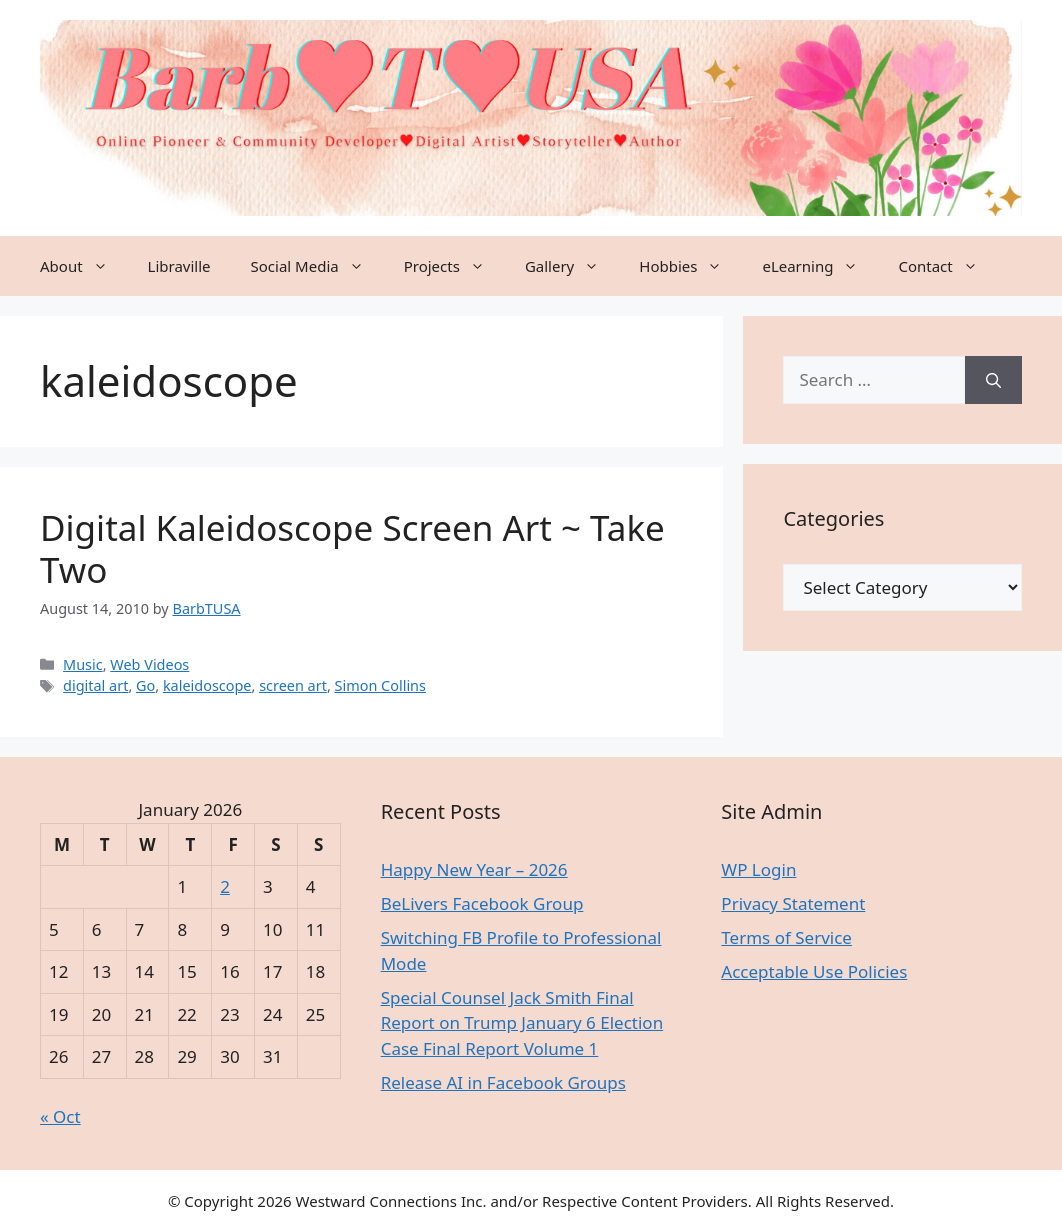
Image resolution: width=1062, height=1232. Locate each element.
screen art (293, 685)
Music (83, 664)
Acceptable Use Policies (814, 971)
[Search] (993, 380)
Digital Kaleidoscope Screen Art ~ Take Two (352, 548)
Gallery (572, 266)
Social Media (317, 266)
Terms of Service (786, 937)
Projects (454, 266)
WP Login (758, 869)
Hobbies (690, 266)
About (84, 266)
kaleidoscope (207, 685)
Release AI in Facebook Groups (503, 1082)
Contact (947, 266)
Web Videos (149, 664)
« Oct (60, 1116)
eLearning (820, 266)
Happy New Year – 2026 (474, 869)
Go (145, 685)
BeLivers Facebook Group (482, 903)
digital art (95, 685)
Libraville (179, 266)
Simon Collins (380, 685)
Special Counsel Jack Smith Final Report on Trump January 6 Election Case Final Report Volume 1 (522, 1023)
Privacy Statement (793, 903)
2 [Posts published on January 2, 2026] (225, 886)
